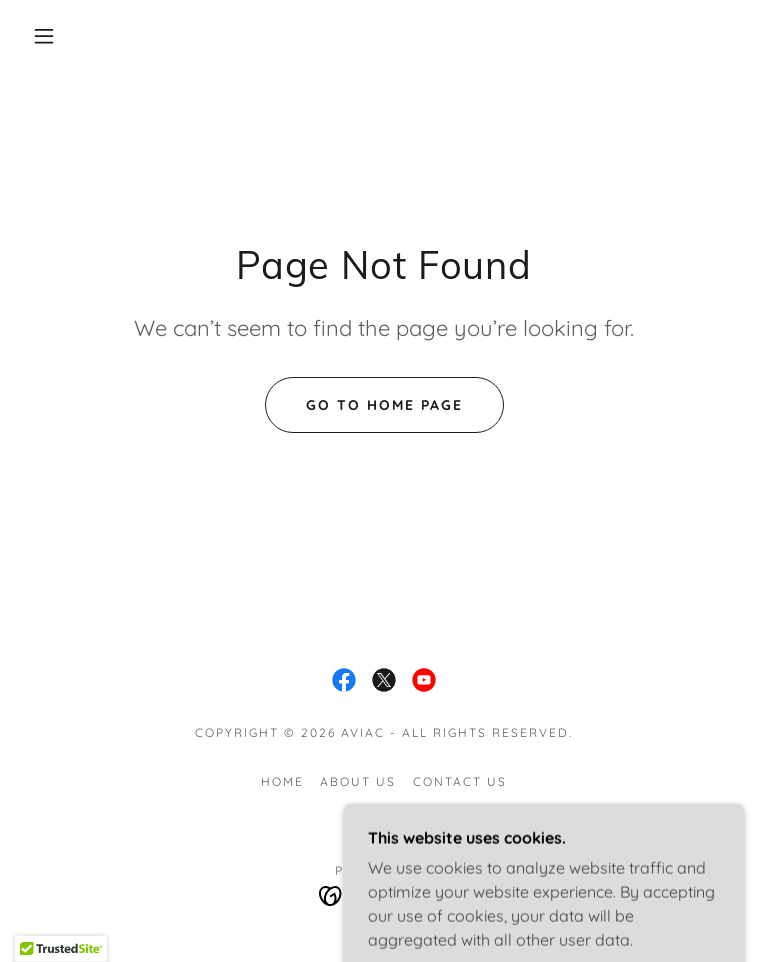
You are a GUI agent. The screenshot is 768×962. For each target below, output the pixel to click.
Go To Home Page (384, 405)
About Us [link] (358, 781)
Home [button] (282, 781)
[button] (44, 36)
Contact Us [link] (460, 781)
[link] (344, 680)
